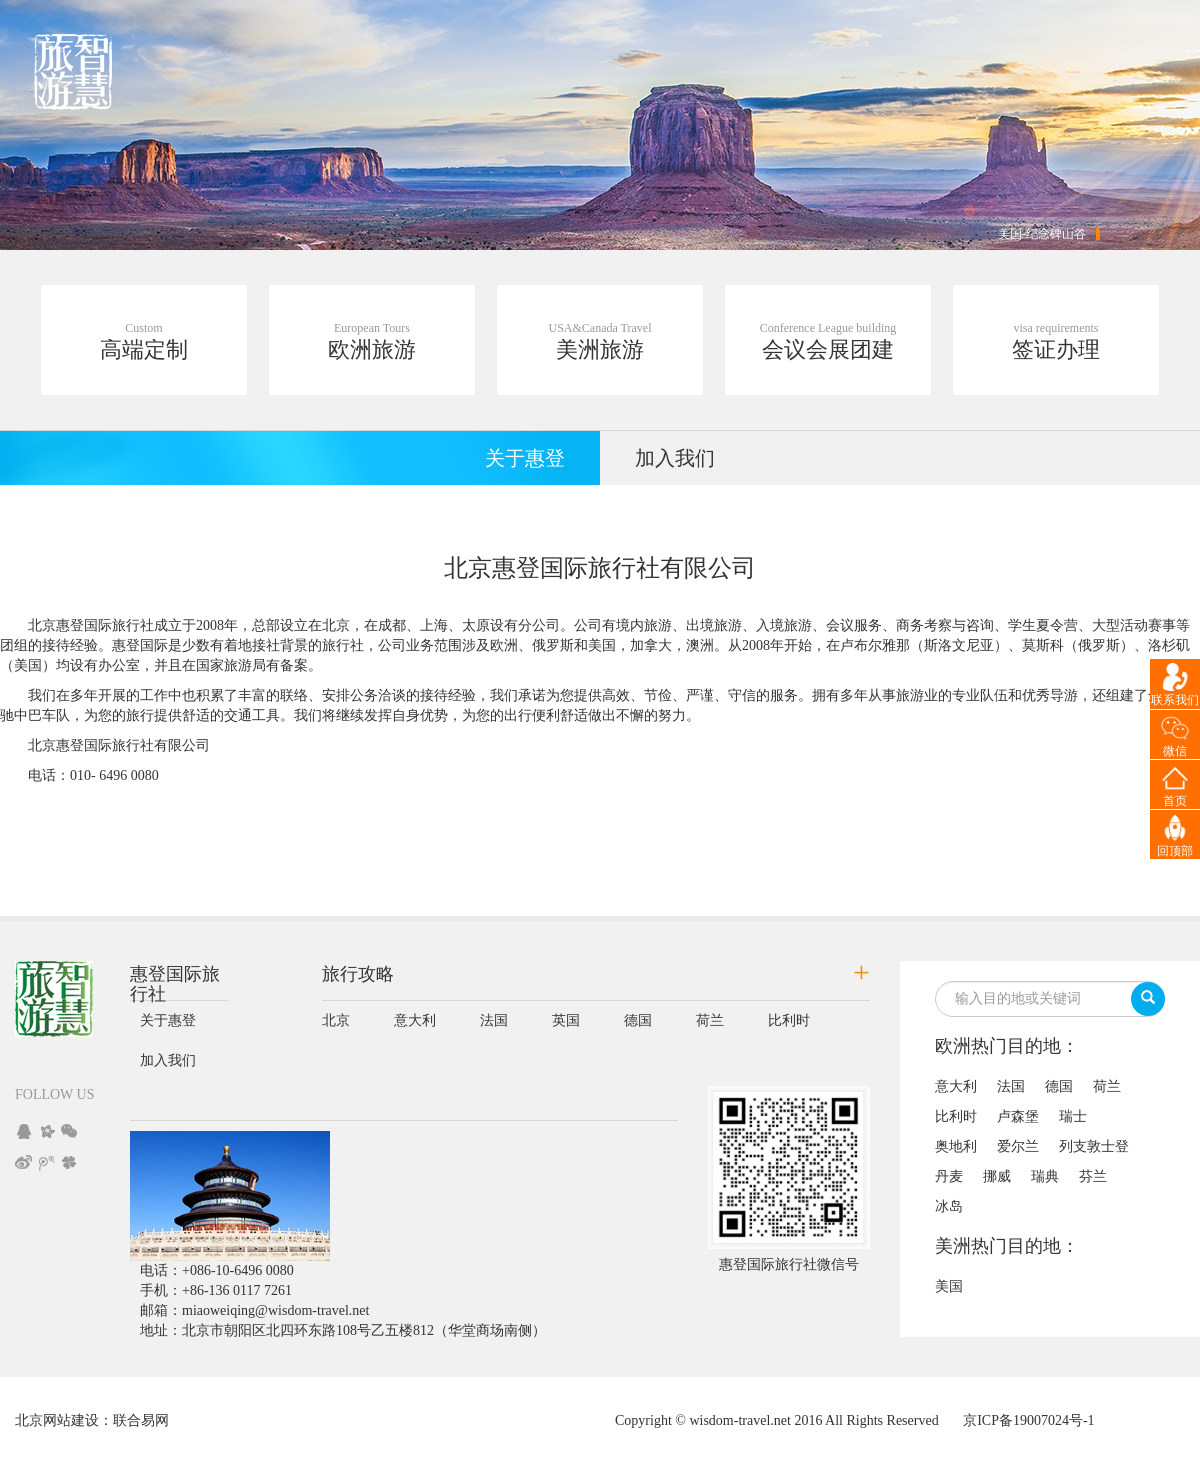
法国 (494, 1020)
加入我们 (675, 458)
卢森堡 (1018, 1116)
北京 (336, 1020)
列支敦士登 (1094, 1146)
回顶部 (1175, 851)
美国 (949, 1286)
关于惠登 (525, 458)
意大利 (415, 1020)
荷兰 (710, 1020)
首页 (1175, 801)
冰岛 (949, 1206)
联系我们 (1175, 700)
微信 (1175, 751)
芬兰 (1093, 1176)
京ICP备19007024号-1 (1028, 1420)
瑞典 (1045, 1176)
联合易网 (141, 1420)
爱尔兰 (1018, 1146)
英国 (566, 1020)
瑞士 (1073, 1116)
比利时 (789, 1020)
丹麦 (949, 1176)
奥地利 (956, 1146)
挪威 (997, 1176)
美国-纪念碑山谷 (1042, 234)
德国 (638, 1020)
